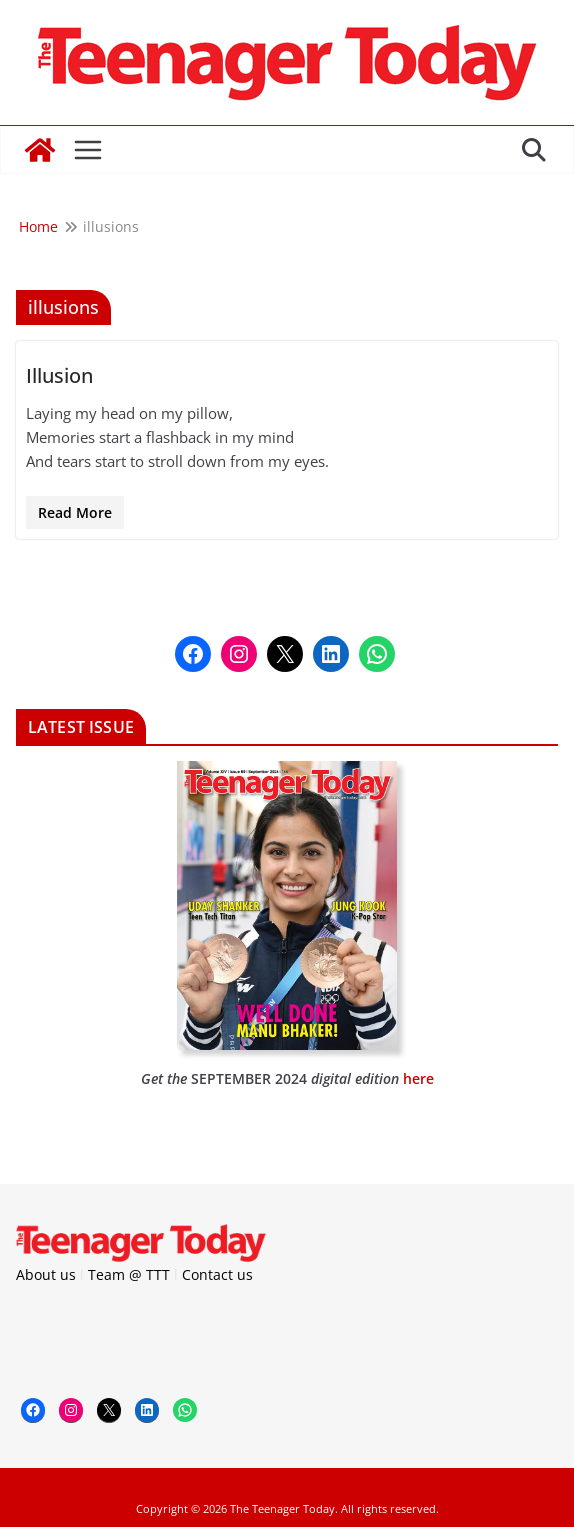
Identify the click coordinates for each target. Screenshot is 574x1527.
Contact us (217, 1274)
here (418, 1078)
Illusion (59, 375)
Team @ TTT (129, 1274)
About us (46, 1274)
